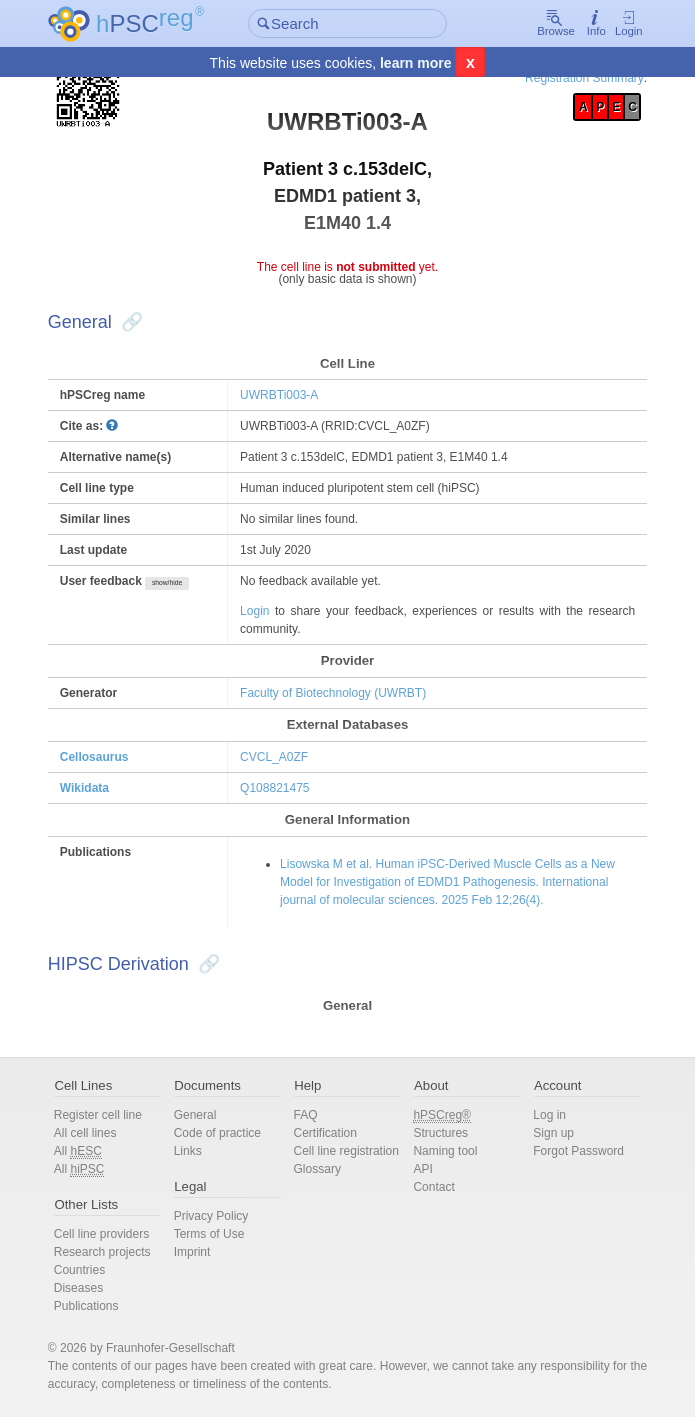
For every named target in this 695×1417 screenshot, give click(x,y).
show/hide (177, 582)
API (420, 1169)
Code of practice (223, 1133)
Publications (96, 1306)
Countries (89, 1270)
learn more (416, 64)
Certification (327, 1133)
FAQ (308, 1115)
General (201, 1115)
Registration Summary (574, 78)
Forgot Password (572, 1151)
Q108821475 (278, 788)
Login (618, 24)
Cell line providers (111, 1234)
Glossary (319, 1187)
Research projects (112, 1252)
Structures (438, 1133)
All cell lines (95, 1133)
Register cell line (108, 1115)
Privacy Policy (217, 1216)
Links (194, 1151)
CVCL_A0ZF (278, 757)
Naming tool (443, 1151)
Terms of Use (215, 1234)
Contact (431, 1187)
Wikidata (94, 788)
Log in (543, 1115)
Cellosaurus (104, 757)
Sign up (547, 1133)
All (88, 1151)
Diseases (88, 1288)
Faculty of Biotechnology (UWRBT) (337, 693)
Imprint (198, 1252)
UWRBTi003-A (283, 395)
